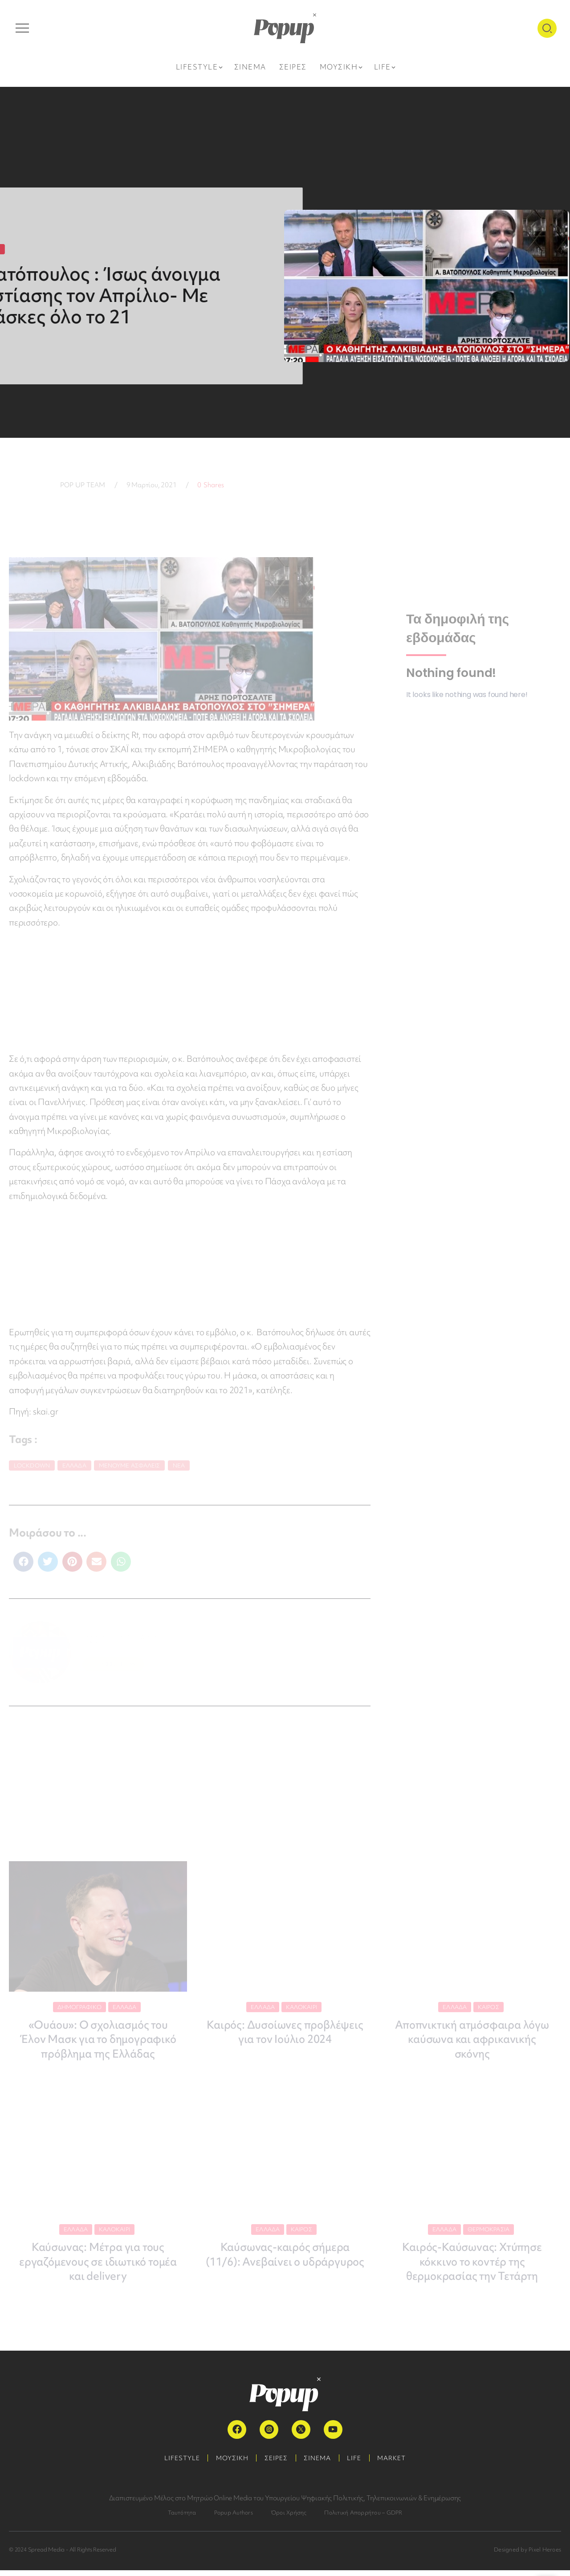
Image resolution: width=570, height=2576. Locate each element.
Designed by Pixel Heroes (527, 2555)
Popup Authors (233, 2518)
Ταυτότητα (182, 2518)
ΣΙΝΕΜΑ (318, 2464)
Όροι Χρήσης (289, 2518)
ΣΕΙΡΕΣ (275, 2464)
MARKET (397, 2464)
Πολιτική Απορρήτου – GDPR (363, 2518)
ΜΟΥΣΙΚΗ (229, 2464)
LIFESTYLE (177, 2464)
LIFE (357, 2464)
